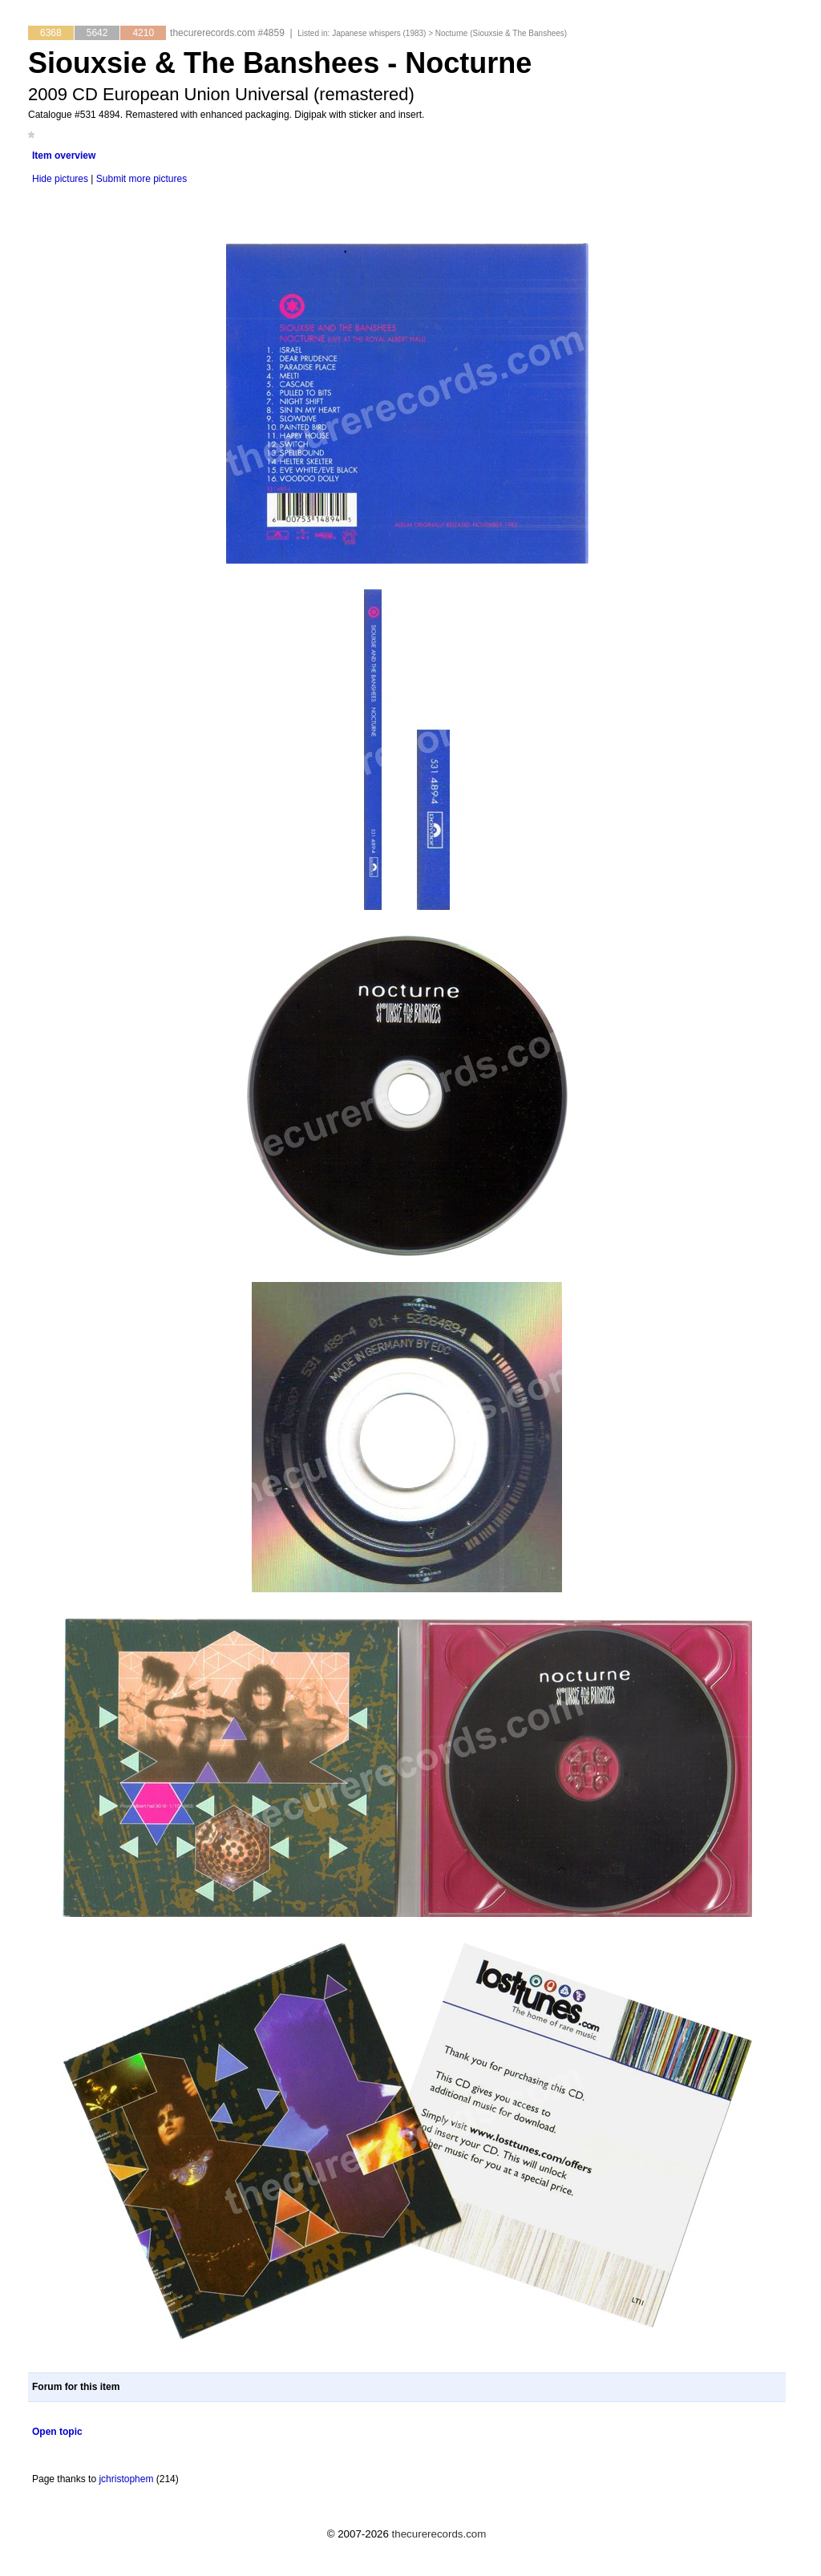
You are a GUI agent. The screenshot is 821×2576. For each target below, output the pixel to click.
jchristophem (126, 2479)
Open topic (57, 2431)
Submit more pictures (141, 178)
